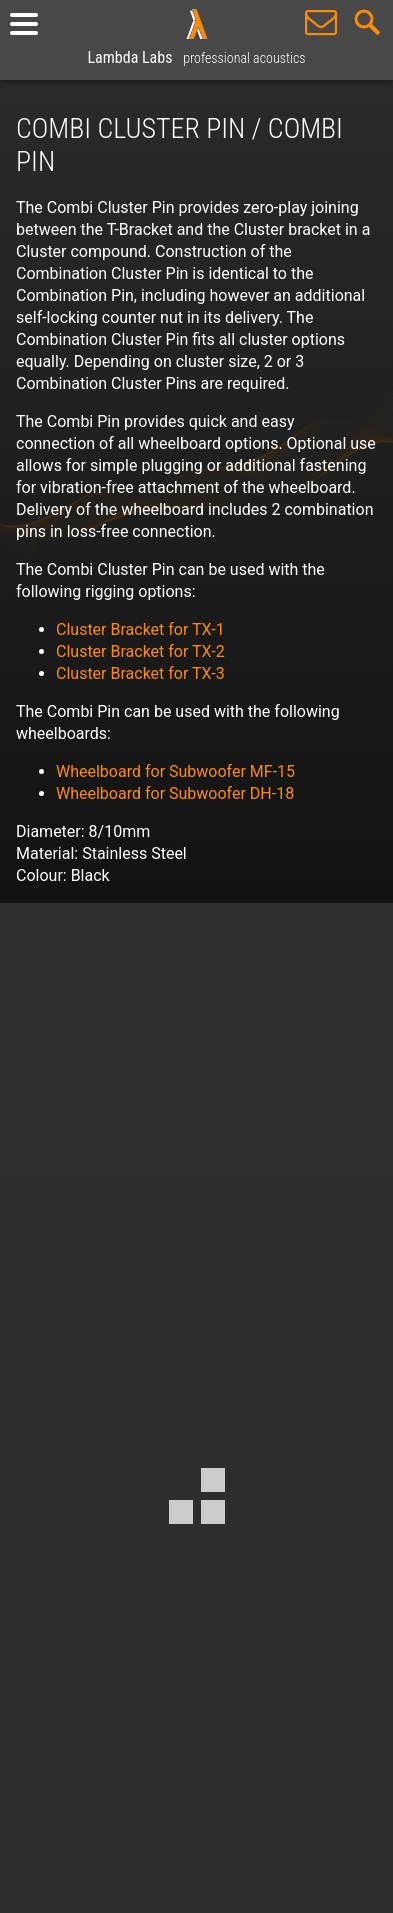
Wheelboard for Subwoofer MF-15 (175, 771)
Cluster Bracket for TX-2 (140, 651)
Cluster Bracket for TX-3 (140, 673)
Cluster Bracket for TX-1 (140, 629)
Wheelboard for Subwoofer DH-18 (175, 793)
